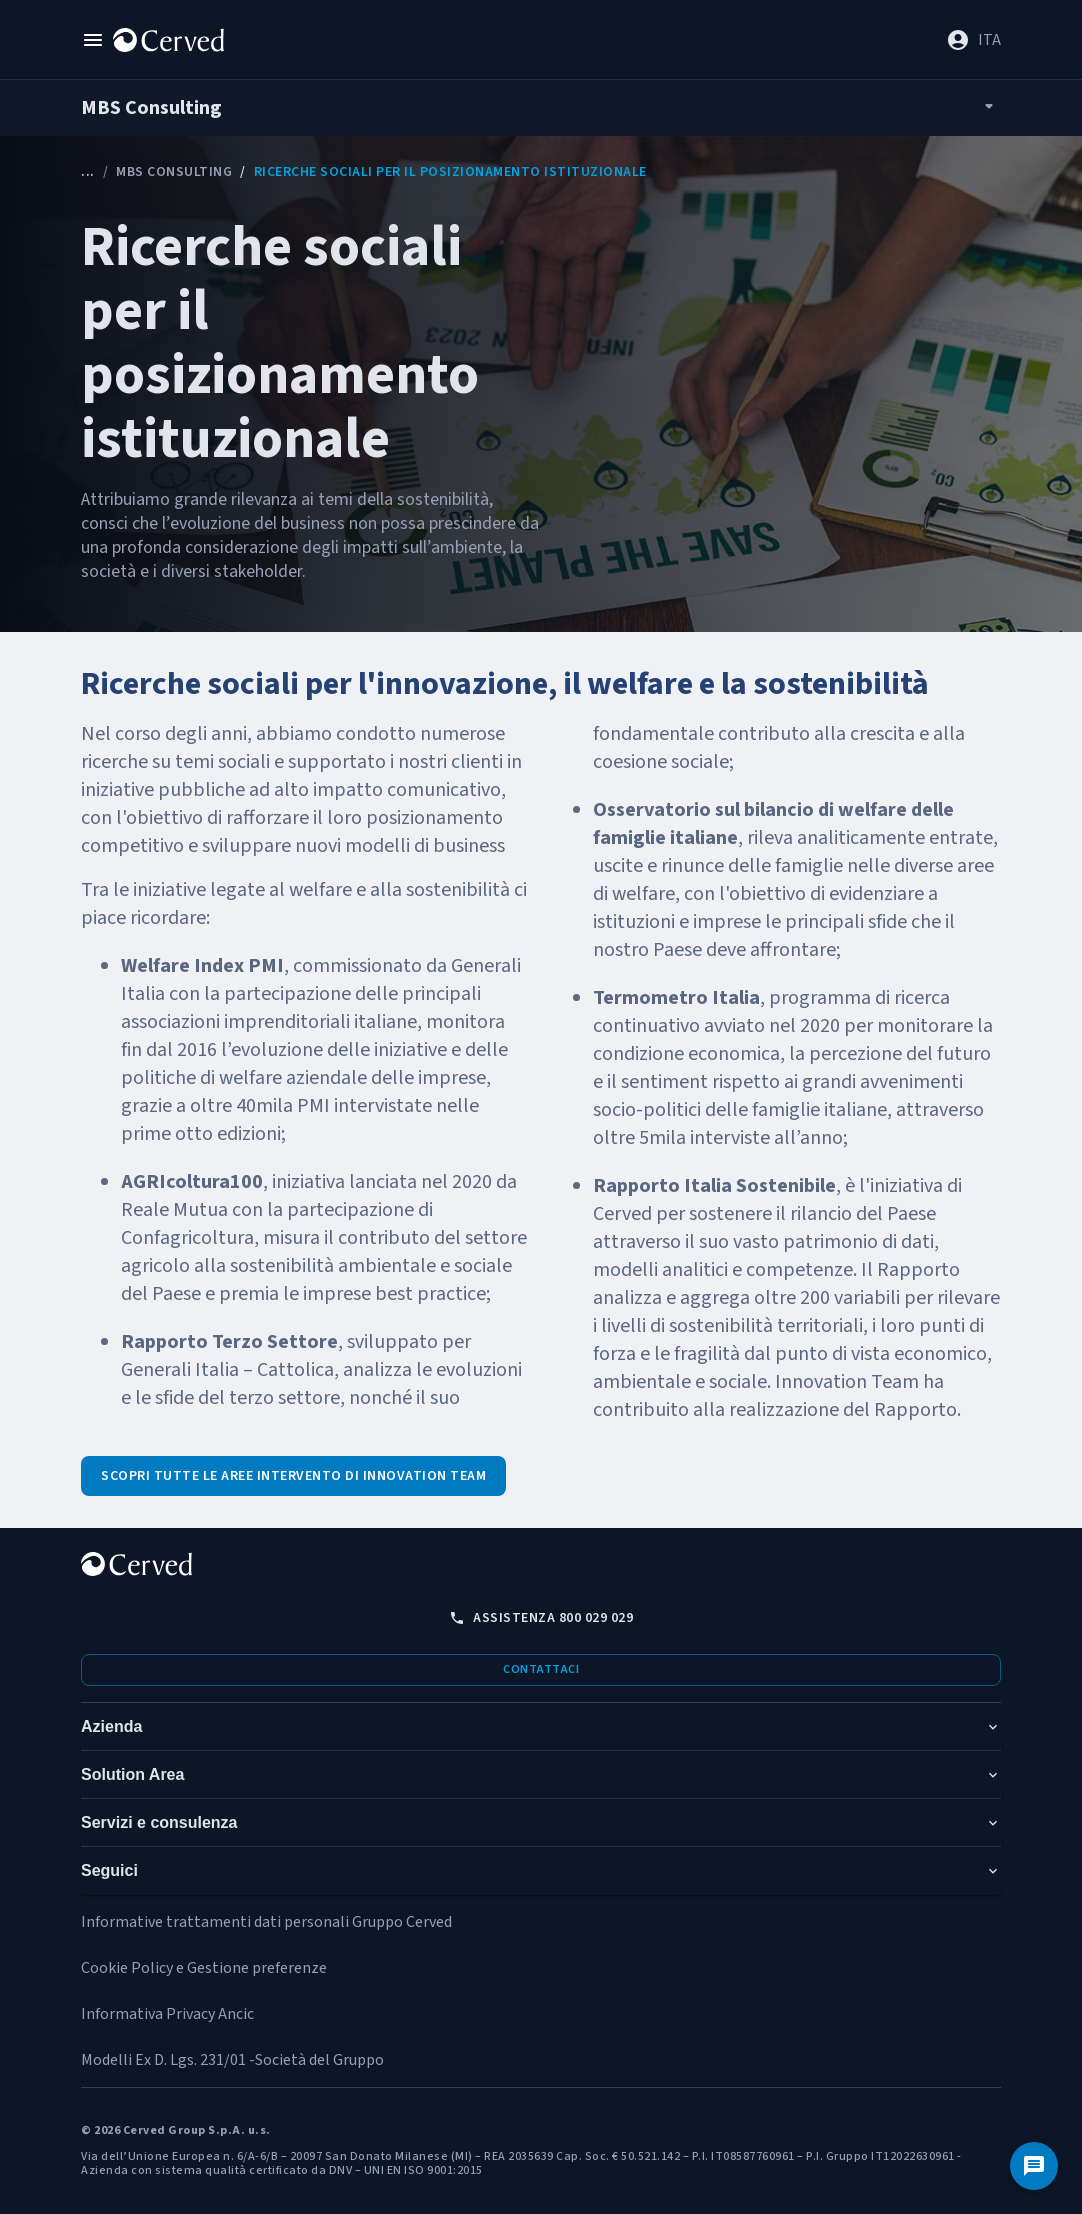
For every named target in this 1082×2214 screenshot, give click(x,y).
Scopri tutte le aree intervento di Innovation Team (293, 1476)
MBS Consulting (174, 172)
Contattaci (541, 1669)
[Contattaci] (1034, 2166)
